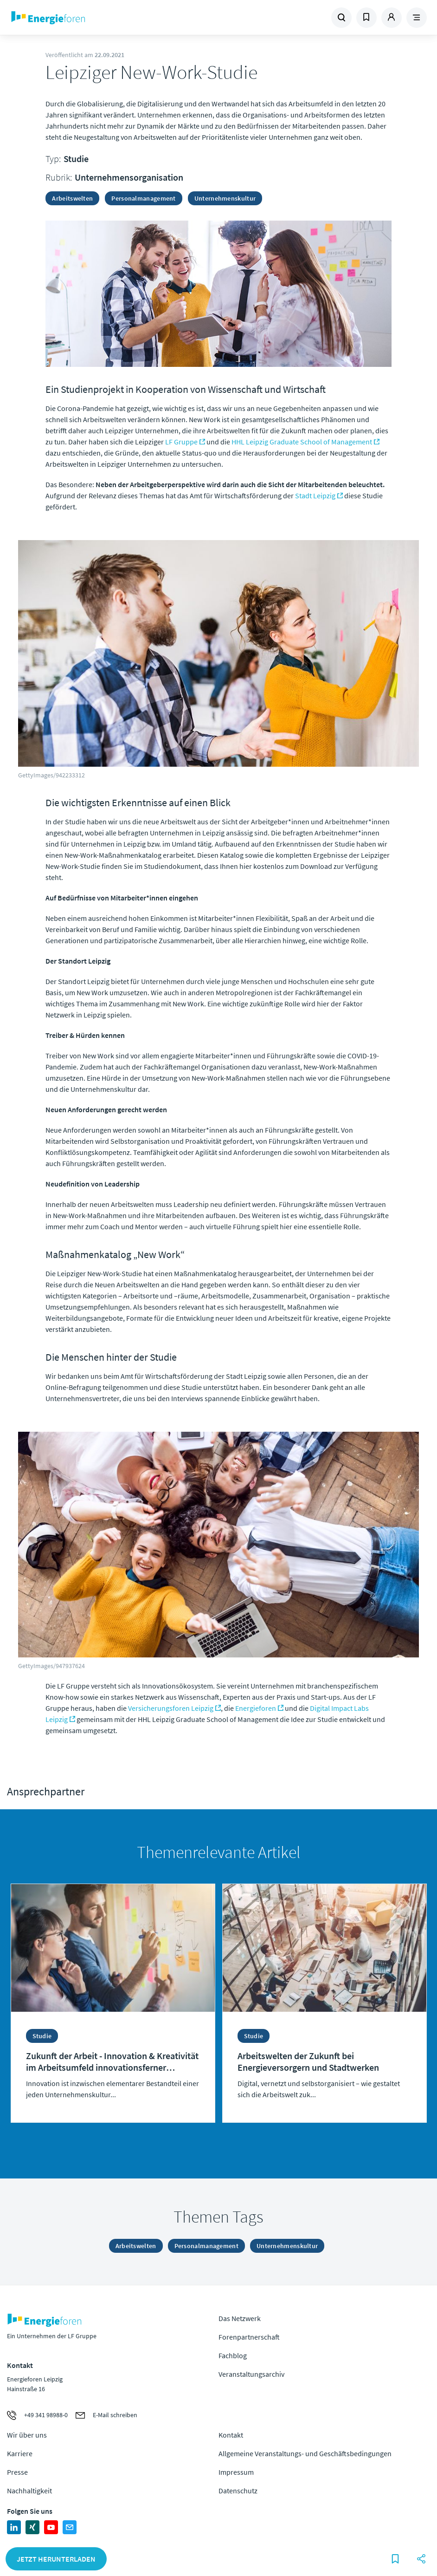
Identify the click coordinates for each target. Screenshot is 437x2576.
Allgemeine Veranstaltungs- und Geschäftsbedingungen (305, 2453)
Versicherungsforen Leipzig (170, 1708)
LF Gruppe (181, 441)
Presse (17, 2472)
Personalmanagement (143, 198)
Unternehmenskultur (225, 198)
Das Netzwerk (239, 2318)
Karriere (19, 2453)
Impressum (236, 2472)
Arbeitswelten (72, 198)
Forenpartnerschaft (249, 2336)
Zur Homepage (87, 17)
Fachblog (232, 2355)
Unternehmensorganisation (129, 177)
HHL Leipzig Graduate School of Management (301, 441)
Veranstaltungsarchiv (251, 2374)
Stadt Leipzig (315, 495)
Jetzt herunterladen (56, 2558)
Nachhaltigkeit (29, 2490)
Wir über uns (27, 2434)
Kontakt (230, 2434)
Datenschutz (237, 2490)
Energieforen (255, 1708)
